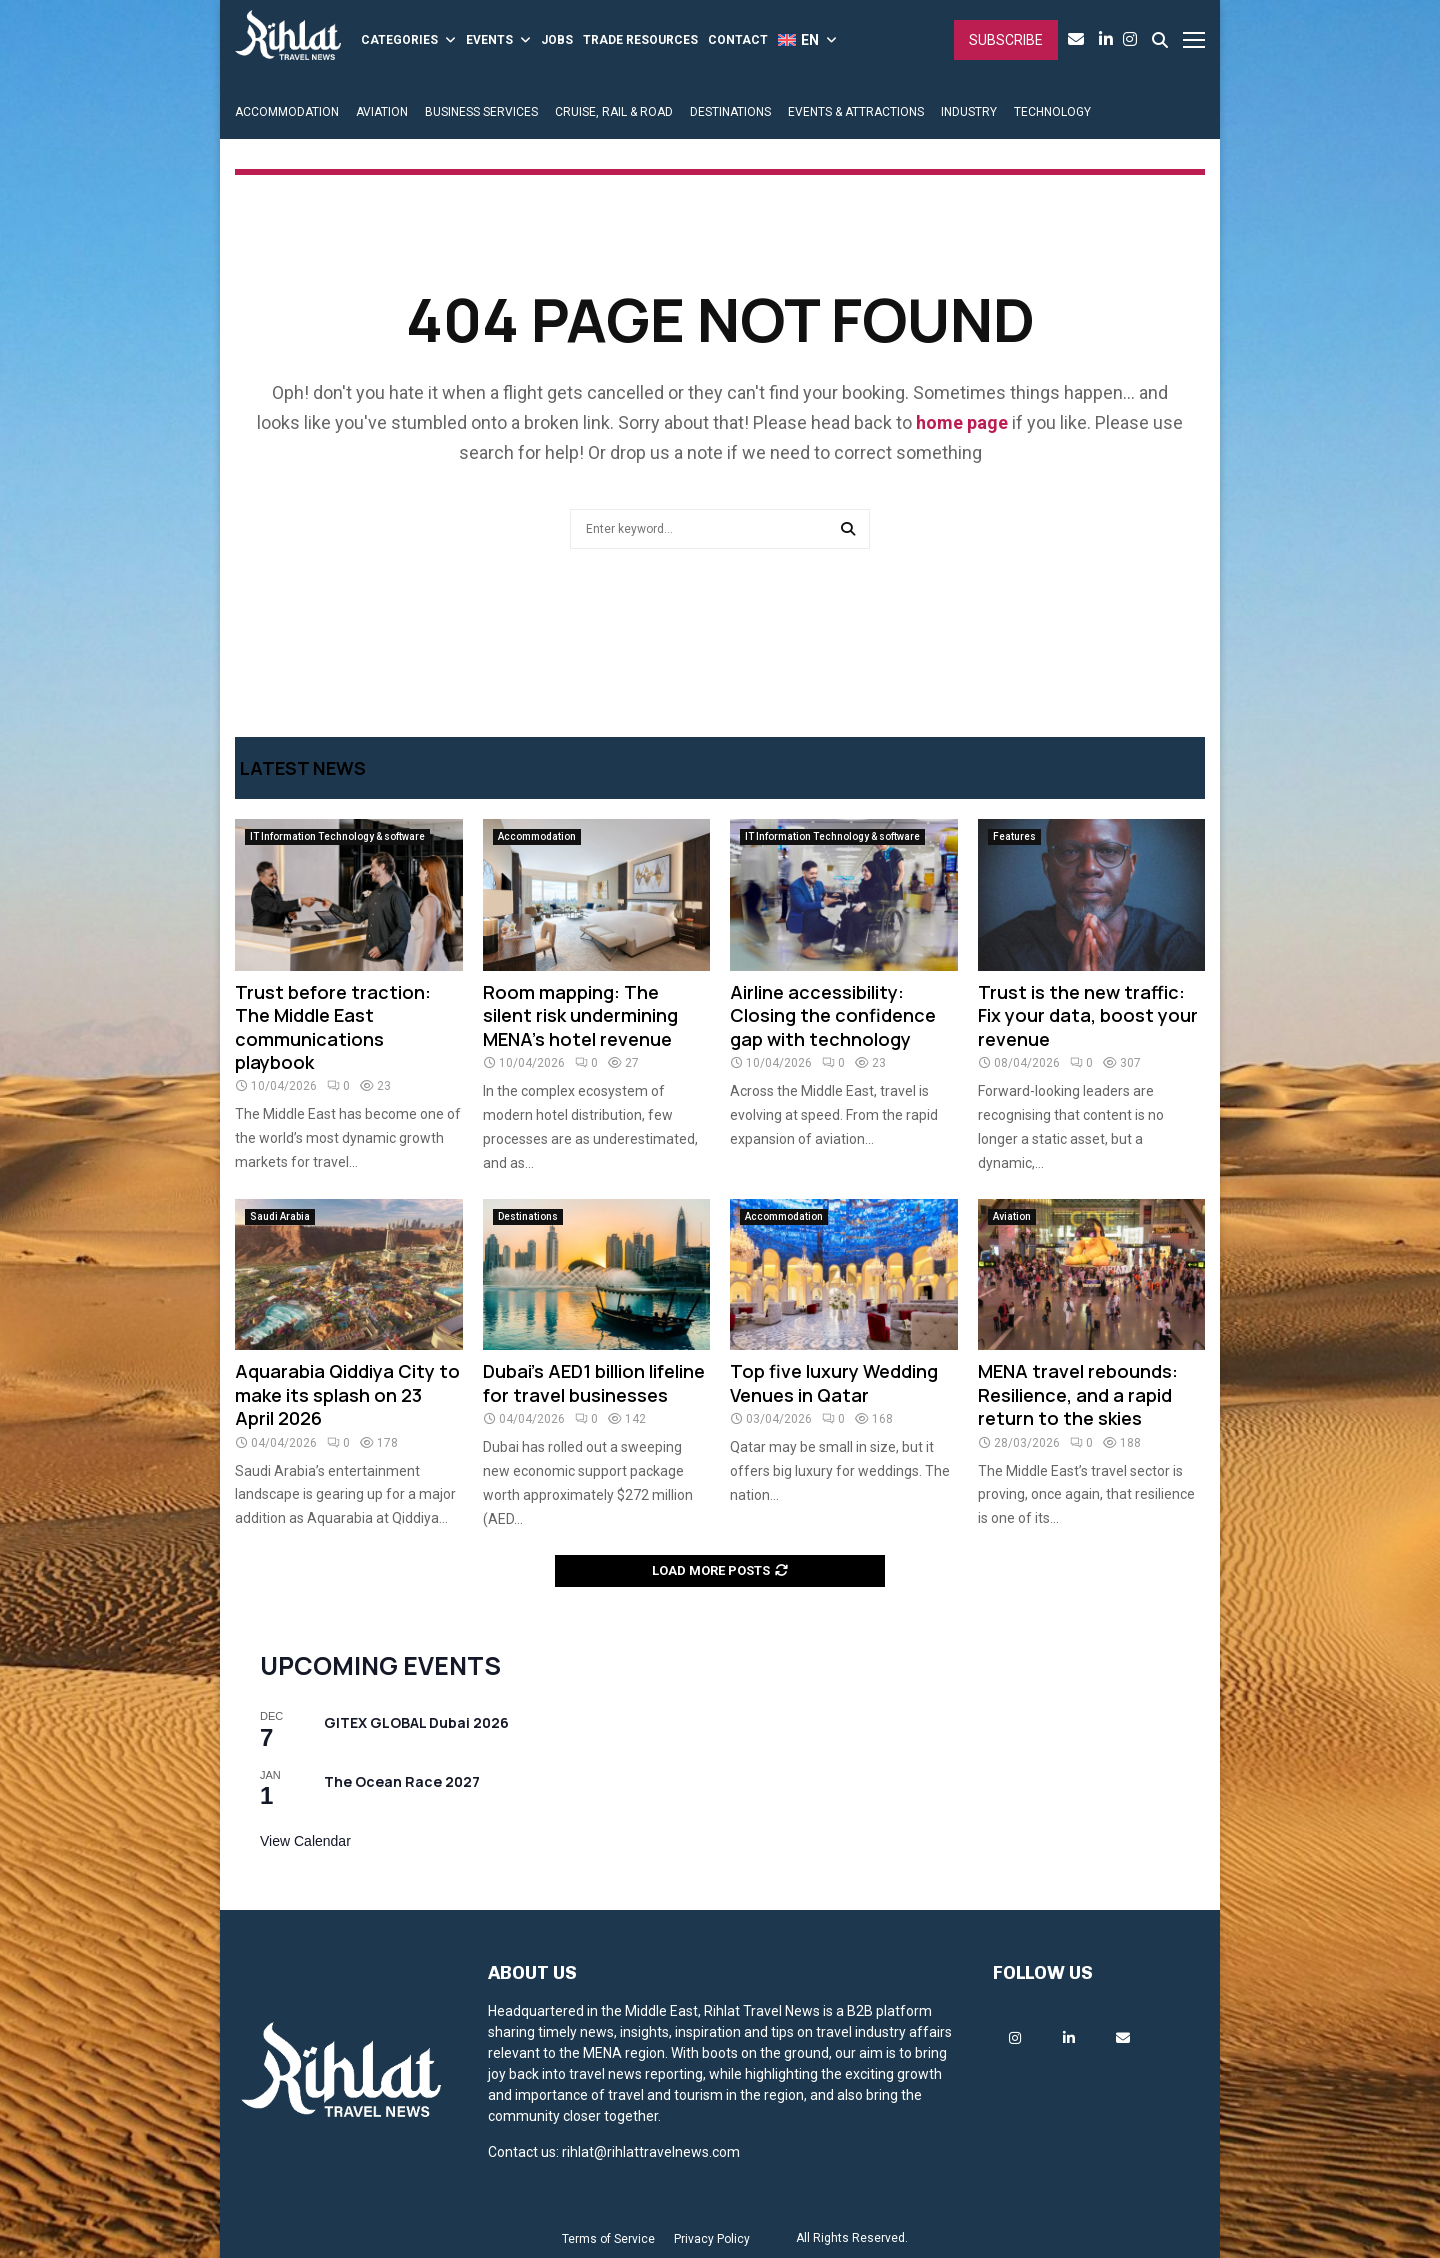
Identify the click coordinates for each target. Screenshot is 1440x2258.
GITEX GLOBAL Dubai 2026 (416, 1722)
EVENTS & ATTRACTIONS (856, 112)
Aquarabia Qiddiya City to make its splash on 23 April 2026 (347, 1394)
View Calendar (305, 1841)
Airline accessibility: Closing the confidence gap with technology (833, 1015)
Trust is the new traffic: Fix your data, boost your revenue (1088, 1015)
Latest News (303, 768)
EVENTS (489, 40)
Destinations (528, 1216)
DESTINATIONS (730, 112)
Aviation (1012, 1216)
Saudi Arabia (280, 1216)
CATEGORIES (399, 40)
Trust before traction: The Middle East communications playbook (333, 1027)
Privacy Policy (712, 2239)
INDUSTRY (969, 112)
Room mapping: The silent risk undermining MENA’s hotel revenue (580, 1015)
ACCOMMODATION (287, 112)
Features (1014, 836)
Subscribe (1006, 40)
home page (962, 422)
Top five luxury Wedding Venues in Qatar (834, 1382)
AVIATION (382, 112)
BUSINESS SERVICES (481, 112)
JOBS (557, 40)
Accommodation (537, 836)
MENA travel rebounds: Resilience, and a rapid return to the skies (1078, 1394)
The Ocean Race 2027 (402, 1781)
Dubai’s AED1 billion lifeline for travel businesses (594, 1382)
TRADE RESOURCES (640, 40)
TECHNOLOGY (1052, 112)
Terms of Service (608, 2239)
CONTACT (738, 40)
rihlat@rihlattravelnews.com (651, 2152)
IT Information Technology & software (337, 836)
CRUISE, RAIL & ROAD (614, 112)
